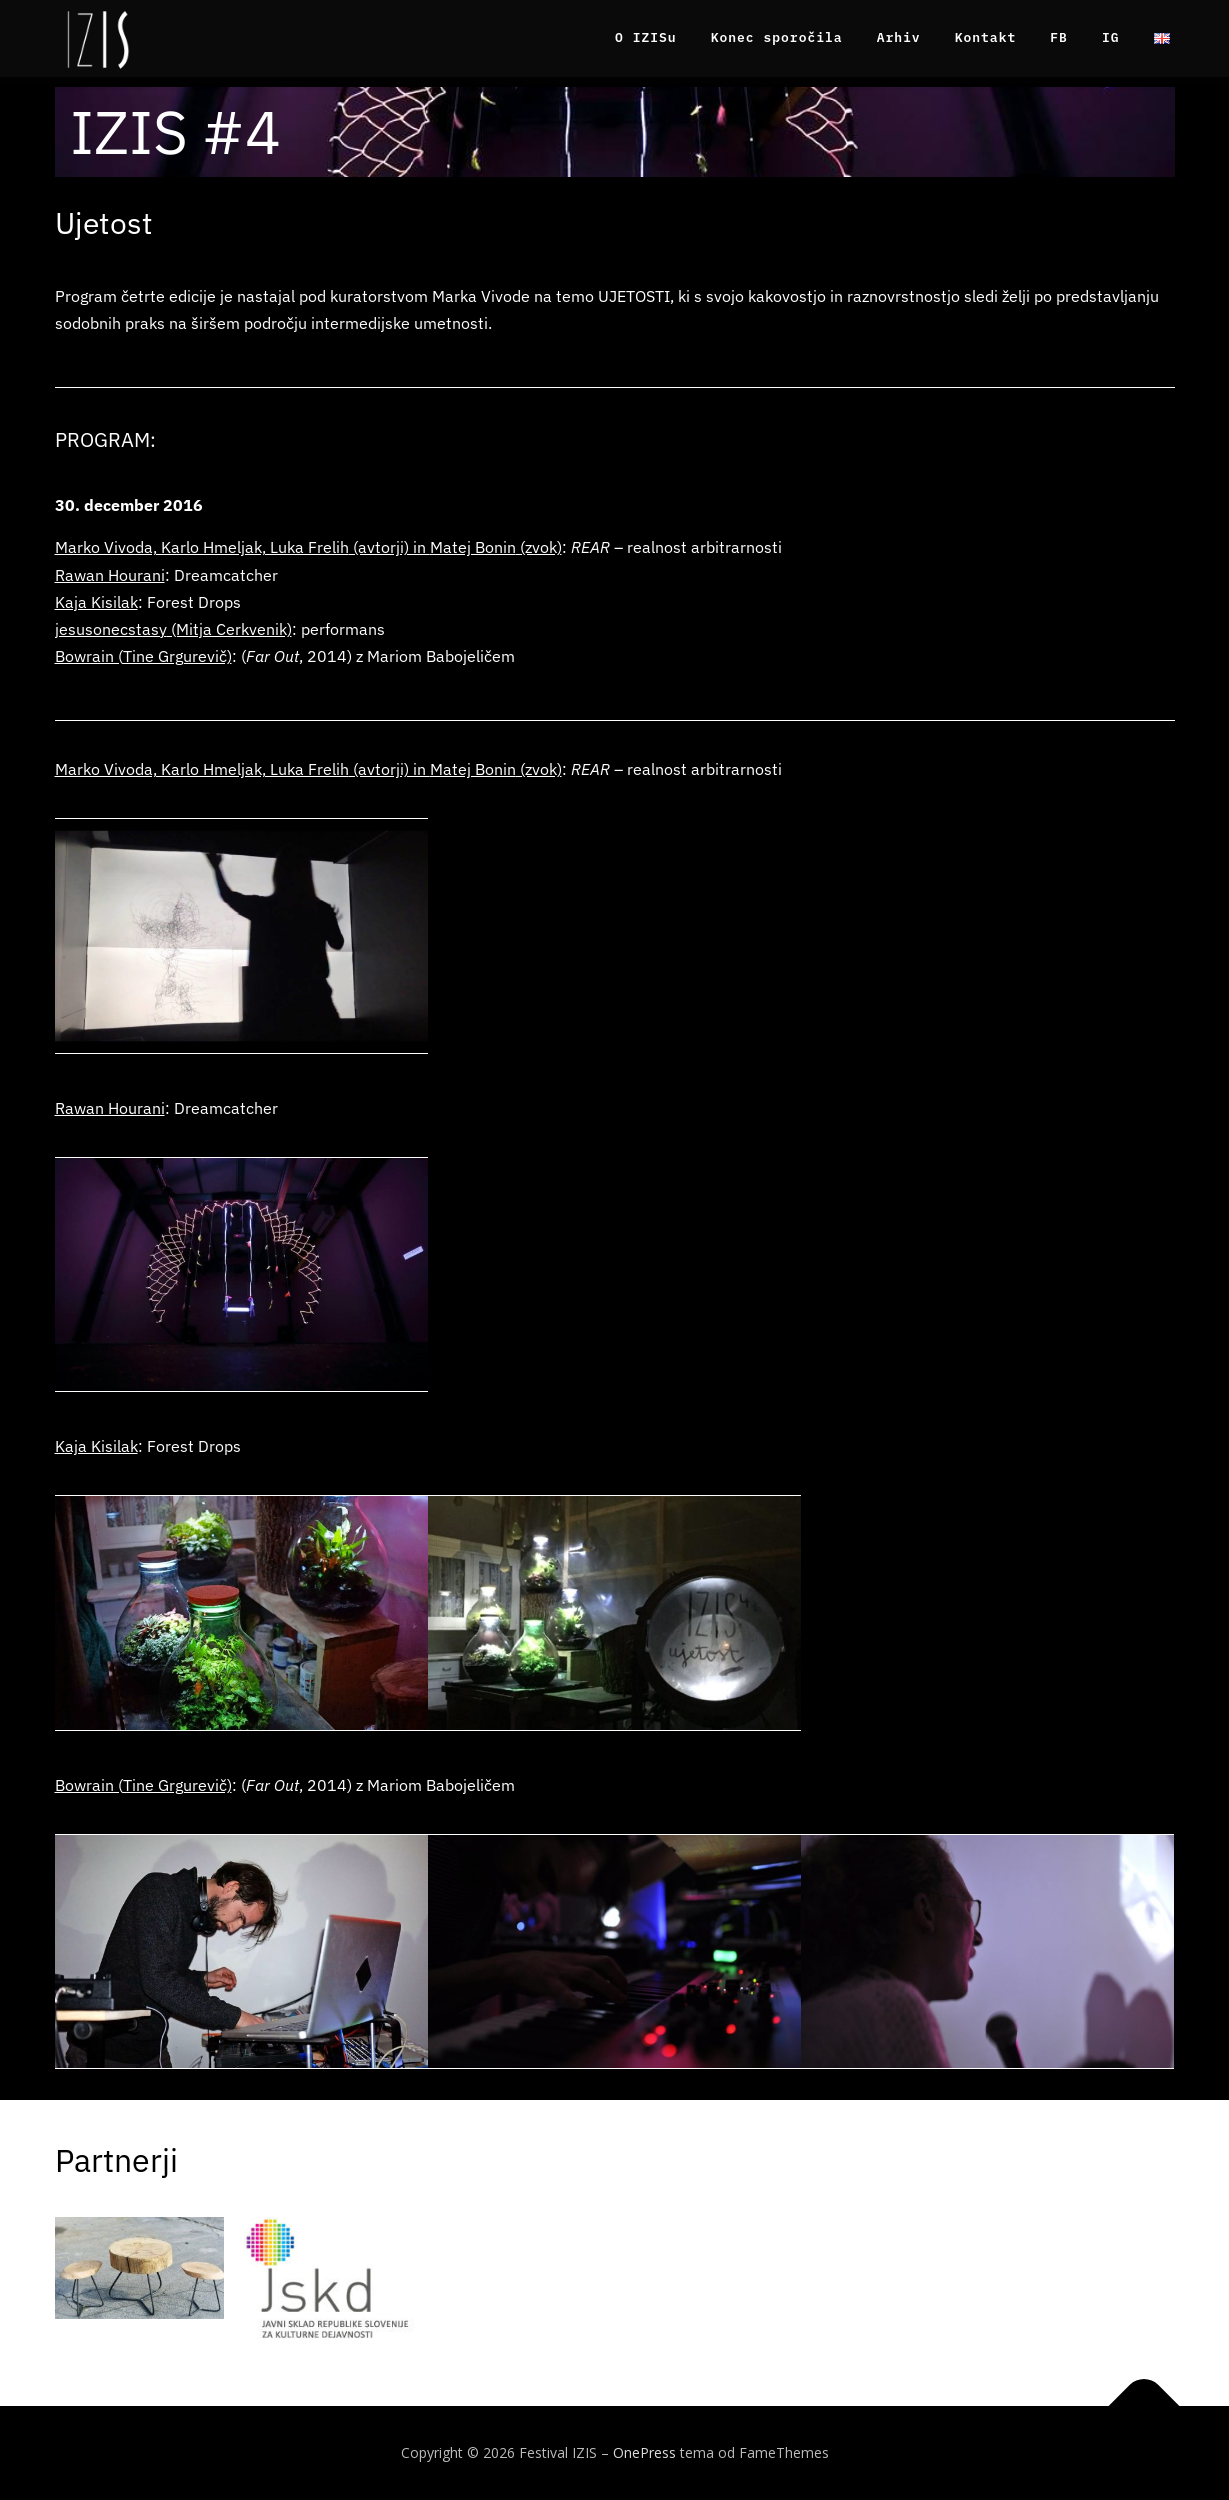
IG (1111, 37)
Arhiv (899, 37)
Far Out (272, 656)
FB (1059, 37)
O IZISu (646, 37)
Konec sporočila (777, 37)
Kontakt (986, 37)
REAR (590, 547)
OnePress (644, 2452)
